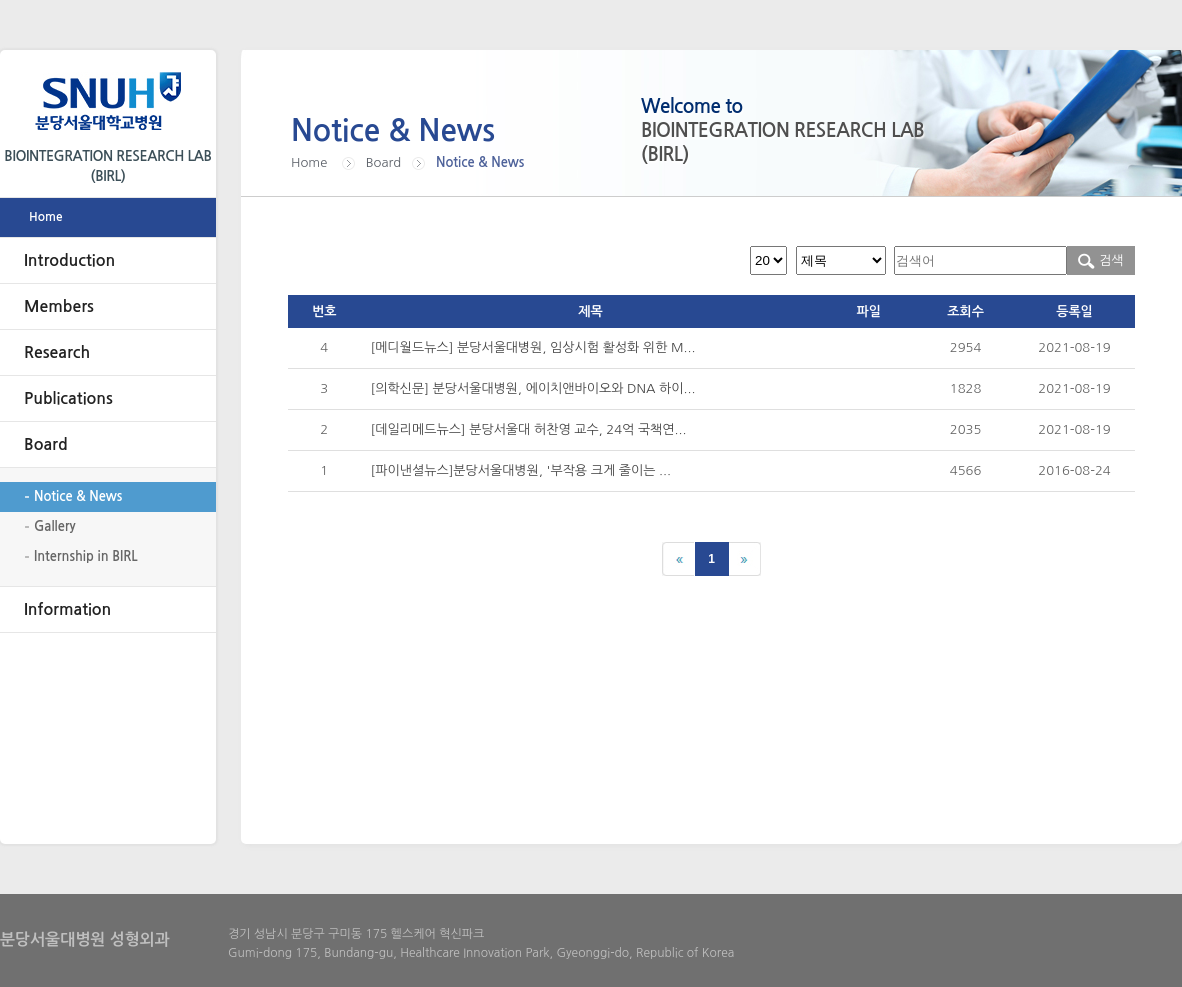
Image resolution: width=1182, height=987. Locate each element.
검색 (1100, 260)
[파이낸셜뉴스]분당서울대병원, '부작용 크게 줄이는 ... (521, 470)
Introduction (69, 260)
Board (46, 444)
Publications (68, 398)
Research (57, 352)
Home (45, 217)
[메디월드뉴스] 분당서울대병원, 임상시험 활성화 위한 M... (533, 347)
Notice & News (78, 496)
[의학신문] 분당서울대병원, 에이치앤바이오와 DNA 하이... (533, 388)
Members (59, 306)
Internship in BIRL (86, 556)
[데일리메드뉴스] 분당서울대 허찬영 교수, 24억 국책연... (529, 429)
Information (67, 609)
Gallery (55, 526)
